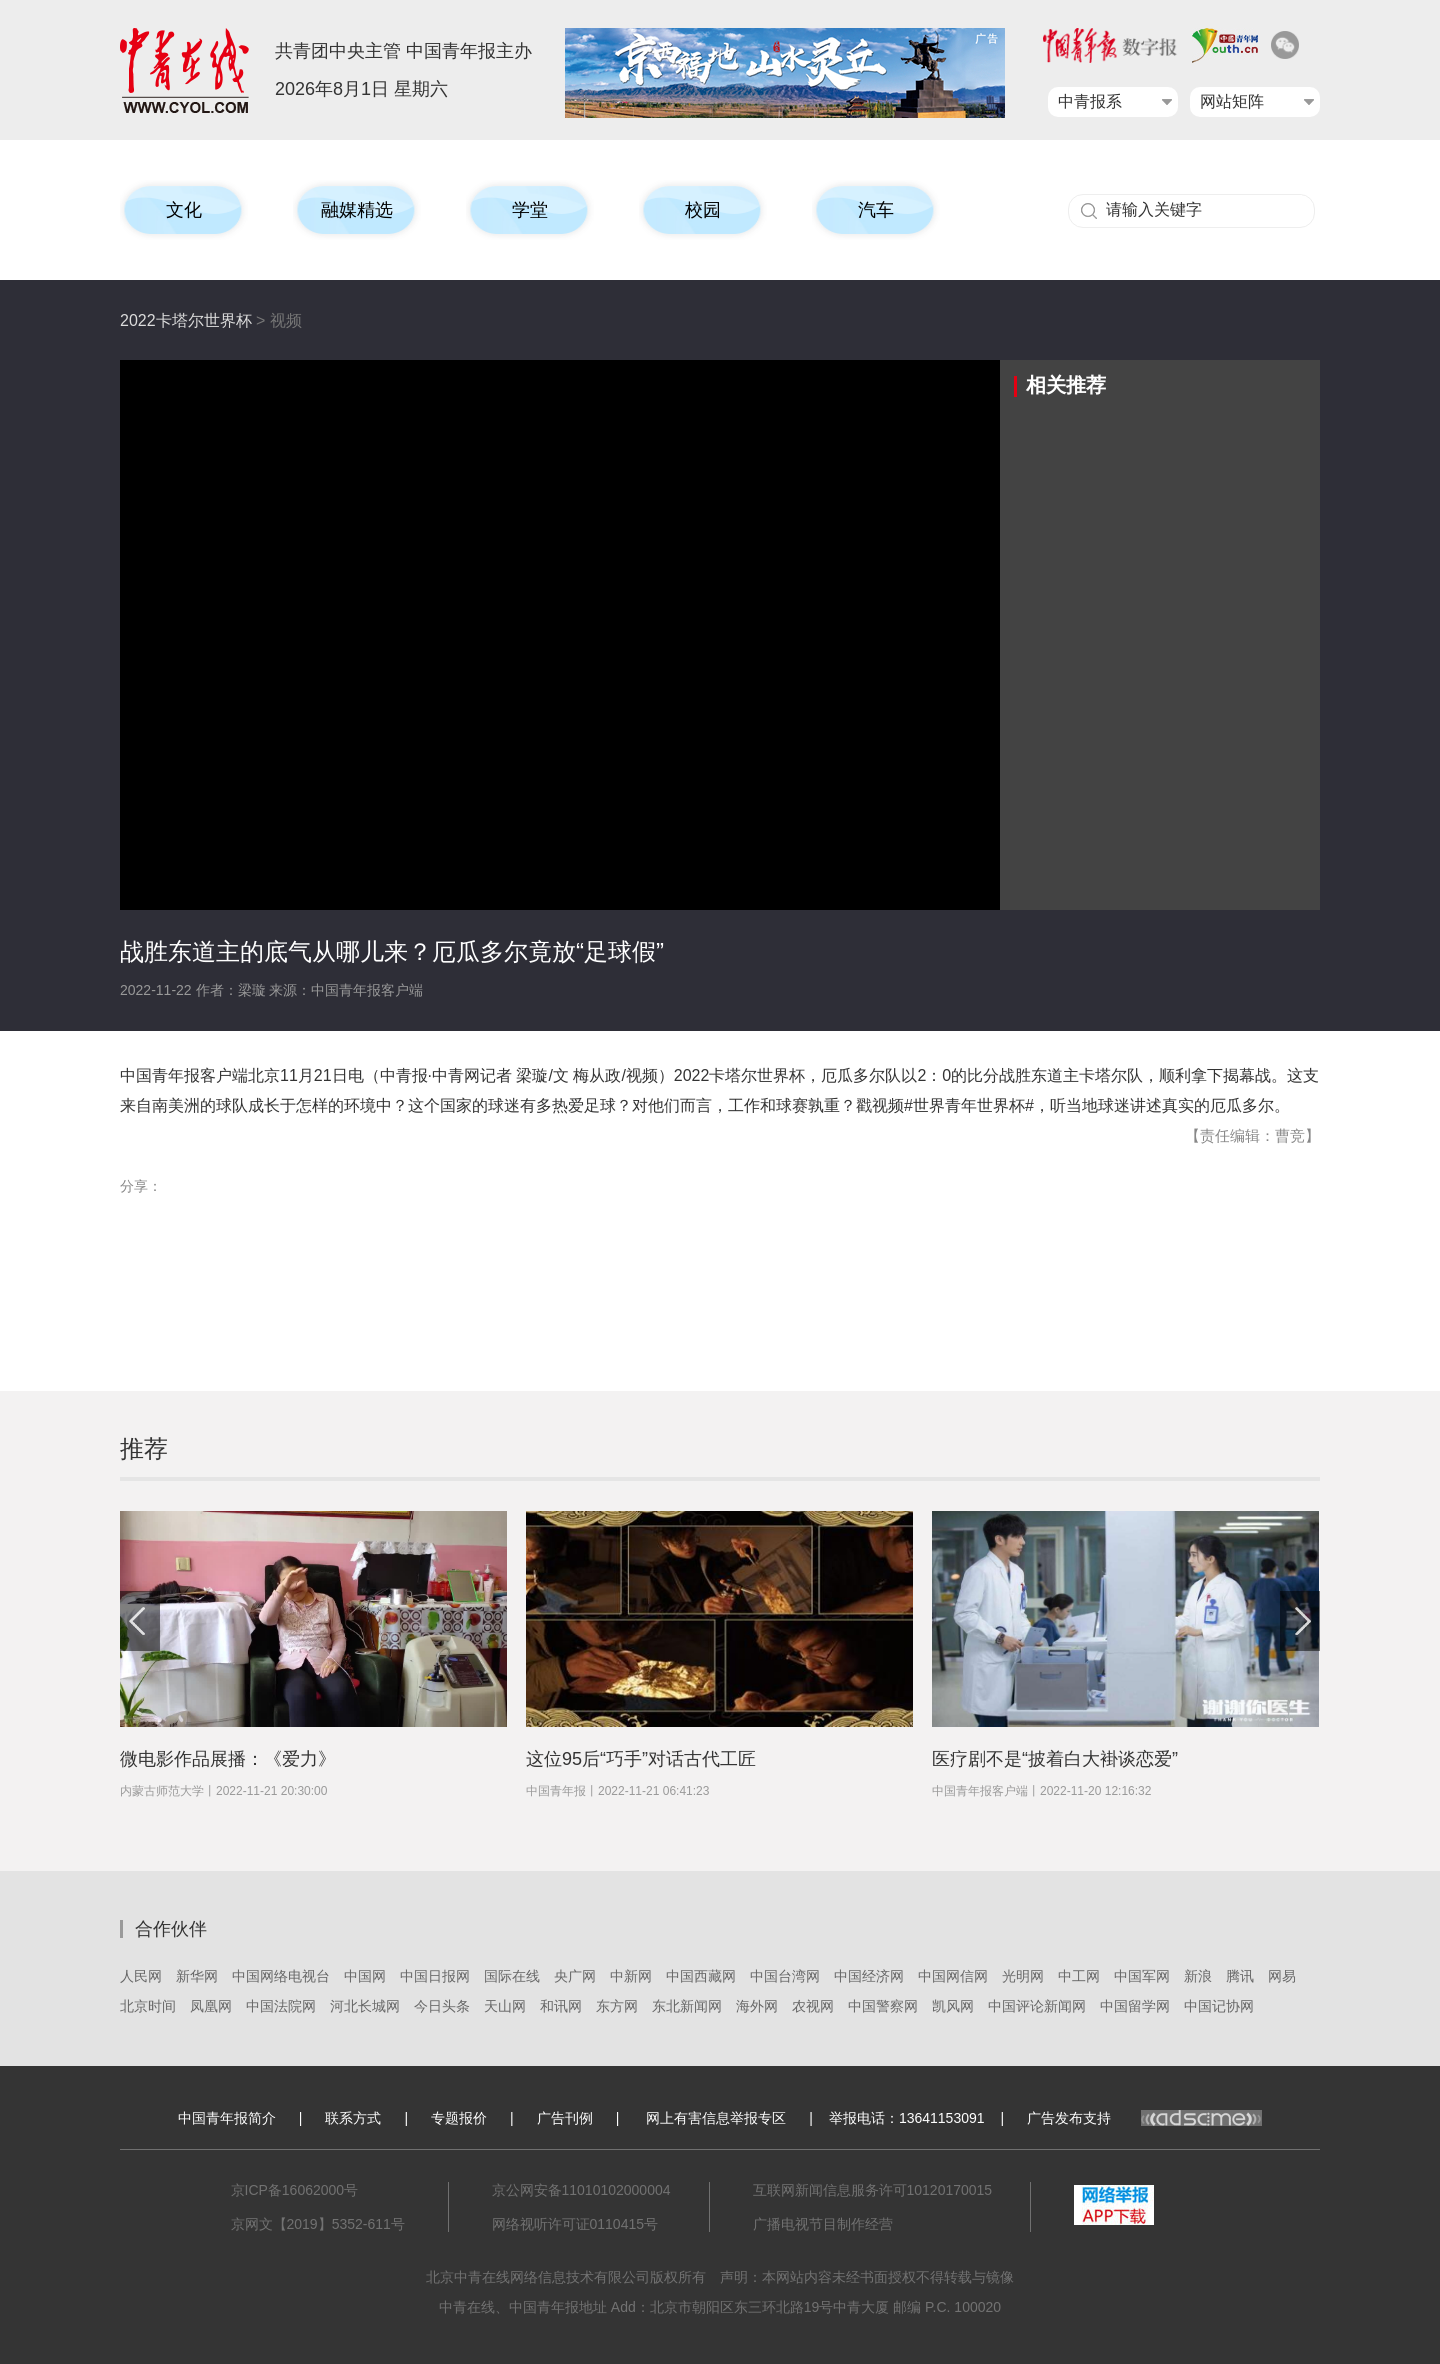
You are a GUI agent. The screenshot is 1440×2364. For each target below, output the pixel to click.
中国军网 (1142, 1976)
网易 (1282, 1976)
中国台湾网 (785, 1976)
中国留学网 (1135, 2006)
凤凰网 (211, 2006)
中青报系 (1090, 101)
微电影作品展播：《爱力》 (228, 1759)
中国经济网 (869, 1976)
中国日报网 (435, 1976)
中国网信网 (953, 1976)
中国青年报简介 (227, 2118)
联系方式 (353, 2118)
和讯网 (561, 2006)
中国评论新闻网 (1037, 2006)
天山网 (505, 2006)
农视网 (813, 2006)
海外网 (757, 2006)
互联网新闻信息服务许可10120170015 (873, 2190)
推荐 (144, 1448)
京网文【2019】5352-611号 (318, 2224)
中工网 (1079, 1976)
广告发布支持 (1144, 2118)
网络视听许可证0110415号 (575, 2224)
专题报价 (459, 2118)
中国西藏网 (701, 1976)
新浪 (1198, 1976)
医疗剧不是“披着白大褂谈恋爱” (1055, 1759)
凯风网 (953, 2006)
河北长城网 (365, 2006)
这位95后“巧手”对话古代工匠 (641, 1759)
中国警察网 (883, 2006)
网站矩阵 (1232, 101)
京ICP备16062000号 (295, 2190)
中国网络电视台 (281, 1976)
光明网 (1023, 1976)
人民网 (141, 1976)
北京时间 (148, 2006)
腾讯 (1240, 1976)
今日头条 (442, 2006)
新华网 (197, 1976)
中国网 (365, 1976)
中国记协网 (1219, 2006)
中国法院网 (281, 2006)
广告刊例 (565, 2118)
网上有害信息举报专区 (716, 2118)
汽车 (876, 210)
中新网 (631, 1976)
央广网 (575, 1976)
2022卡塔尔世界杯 (186, 320)
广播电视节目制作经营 (823, 2224)
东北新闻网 (687, 2006)
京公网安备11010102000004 (581, 2190)
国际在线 (512, 1976)
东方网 (617, 2006)
